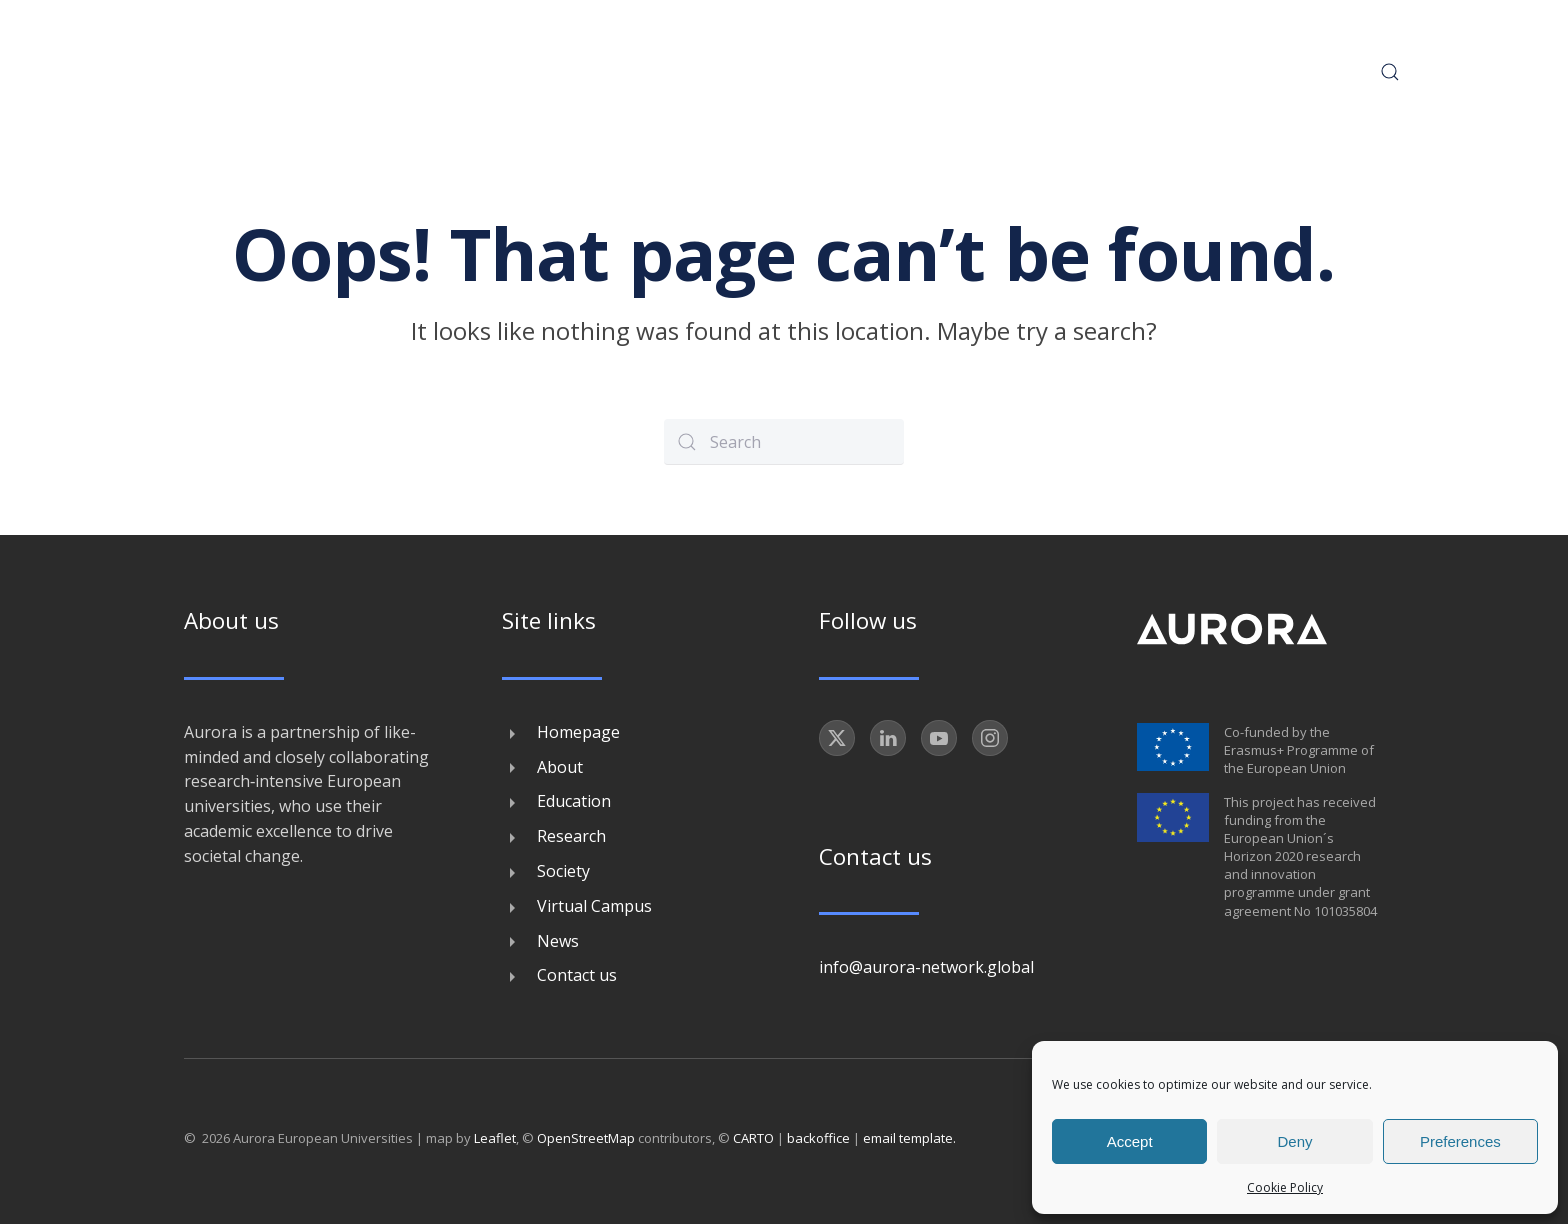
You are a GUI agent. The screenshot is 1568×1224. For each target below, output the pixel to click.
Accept (1130, 1141)
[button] (1382, 72)
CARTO (753, 1138)
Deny (1294, 1141)
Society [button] (948, 72)
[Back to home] (268, 72)
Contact (1293, 72)
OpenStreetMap (586, 1138)
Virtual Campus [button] (1078, 72)
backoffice (818, 1138)
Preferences (1460, 1141)
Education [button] (730, 72)
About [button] (496, 72)
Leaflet (495, 1138)
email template (908, 1138)
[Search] (784, 442)
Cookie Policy (1285, 1187)
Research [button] (844, 72)
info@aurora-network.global (926, 967)
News (1200, 72)
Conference (606, 72)
